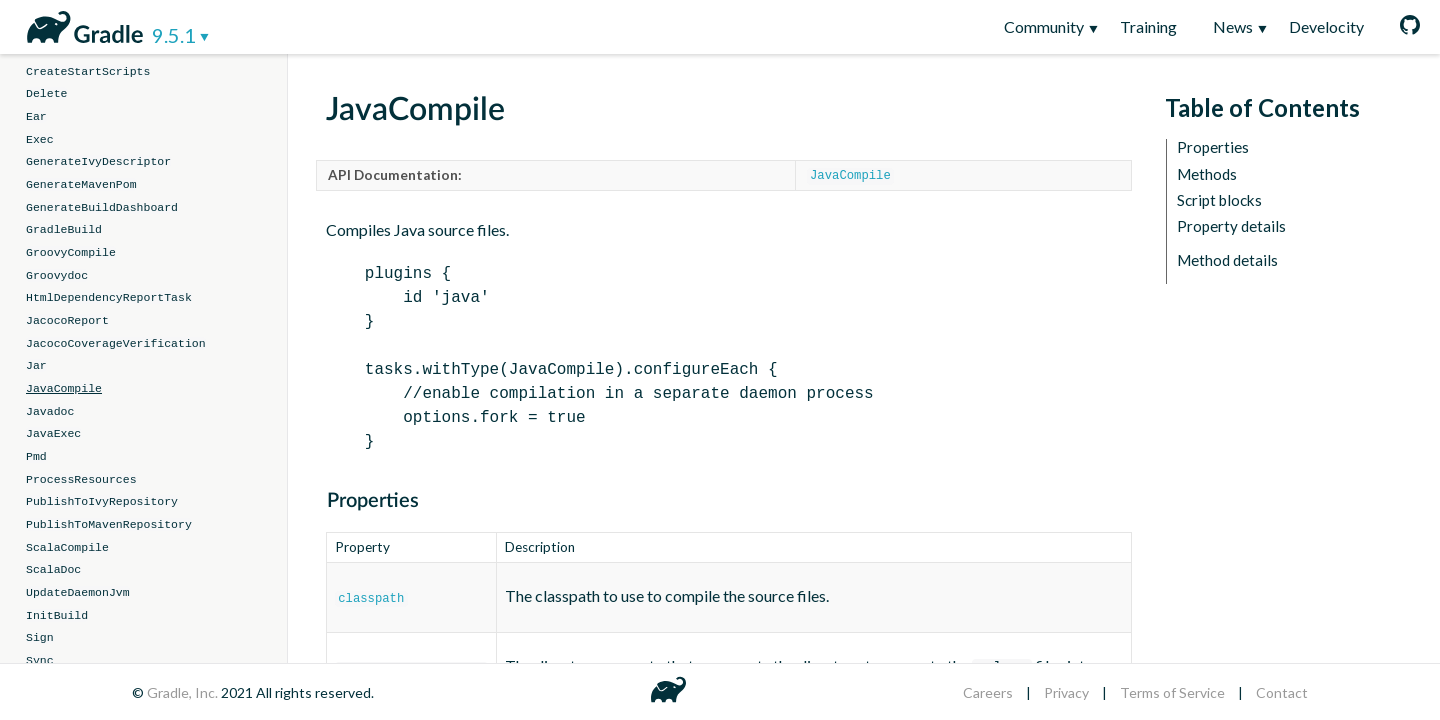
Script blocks (1219, 200)
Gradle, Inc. (184, 692)
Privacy (1066, 692)
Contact (1282, 692)
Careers (988, 692)
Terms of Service (1172, 692)
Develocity (1326, 26)
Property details (1231, 226)
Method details (1227, 260)
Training (1148, 26)
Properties (1213, 147)
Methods (1207, 174)
